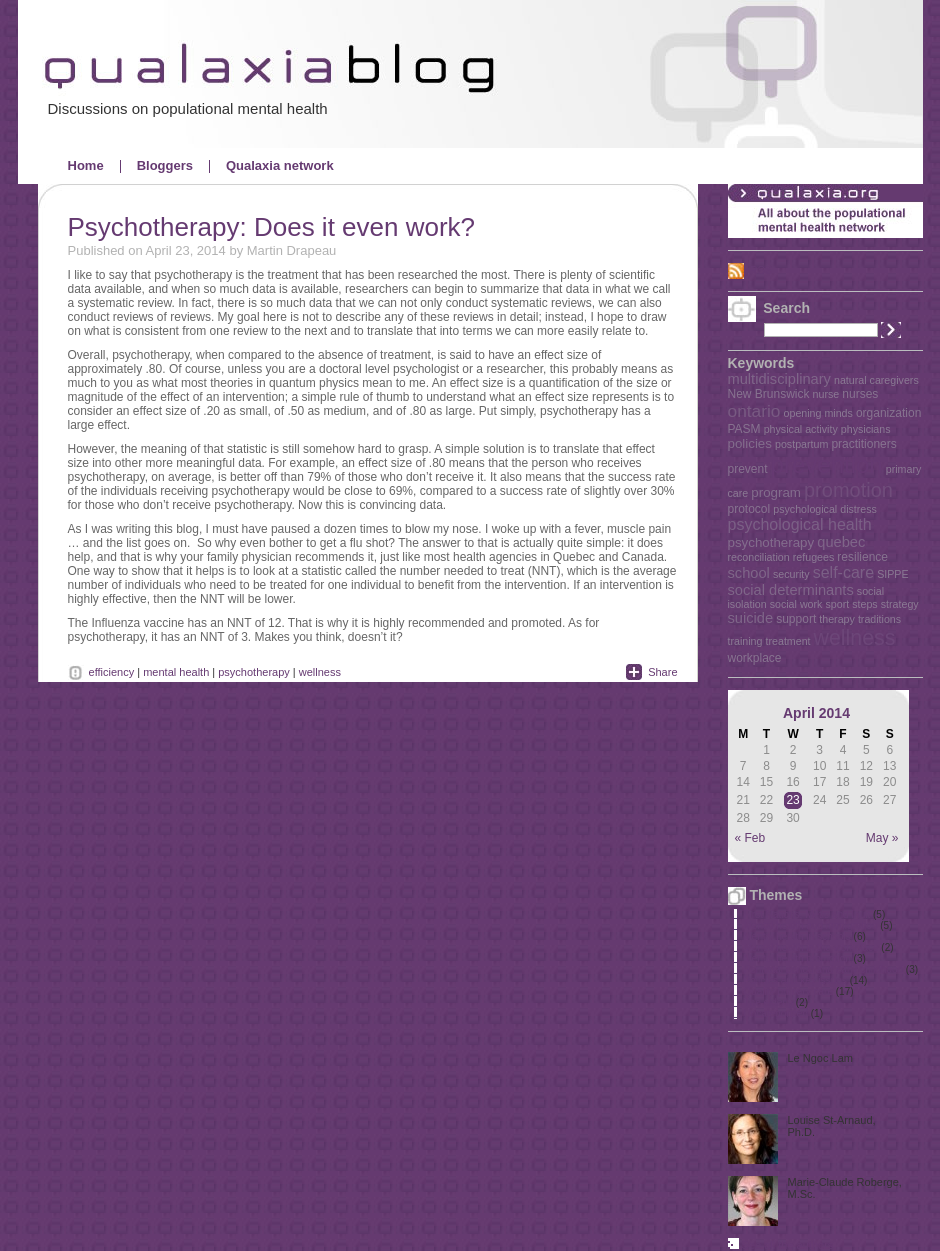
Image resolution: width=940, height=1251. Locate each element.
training (745, 641)
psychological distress (825, 509)
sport (837, 604)
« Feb (750, 838)
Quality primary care (788, 991)
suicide (751, 618)
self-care (843, 572)
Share (662, 672)
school (749, 573)
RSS (761, 270)
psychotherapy (771, 542)
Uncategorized (776, 1013)
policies (750, 443)
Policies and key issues (795, 980)
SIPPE (892, 574)
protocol (749, 509)
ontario (754, 411)
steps (864, 604)
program (776, 492)
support (796, 619)
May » (882, 838)
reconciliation (759, 557)
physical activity (801, 429)
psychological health (800, 524)
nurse (826, 394)
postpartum (801, 444)
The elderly (768, 1002)
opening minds (818, 413)
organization (888, 413)
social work (796, 604)
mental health (176, 672)
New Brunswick (769, 394)
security (791, 574)
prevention (827, 464)
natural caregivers (876, 380)
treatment (788, 641)
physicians (866, 429)
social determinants (791, 590)
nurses (860, 394)
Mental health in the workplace (811, 947)
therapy (837, 619)
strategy (900, 604)
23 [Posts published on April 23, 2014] (792, 800)
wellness (855, 638)
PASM (744, 429)
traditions (879, 619)
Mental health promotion (797, 958)
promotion (848, 490)
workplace (755, 658)
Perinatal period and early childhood (824, 969)
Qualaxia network (280, 165)
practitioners (863, 444)
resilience (862, 557)
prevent (748, 469)
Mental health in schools (797, 936)
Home (86, 165)
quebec (841, 542)
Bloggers (165, 165)
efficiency (112, 672)
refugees (813, 557)
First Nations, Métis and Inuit (807, 914)
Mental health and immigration (811, 925)
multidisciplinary (779, 379)
